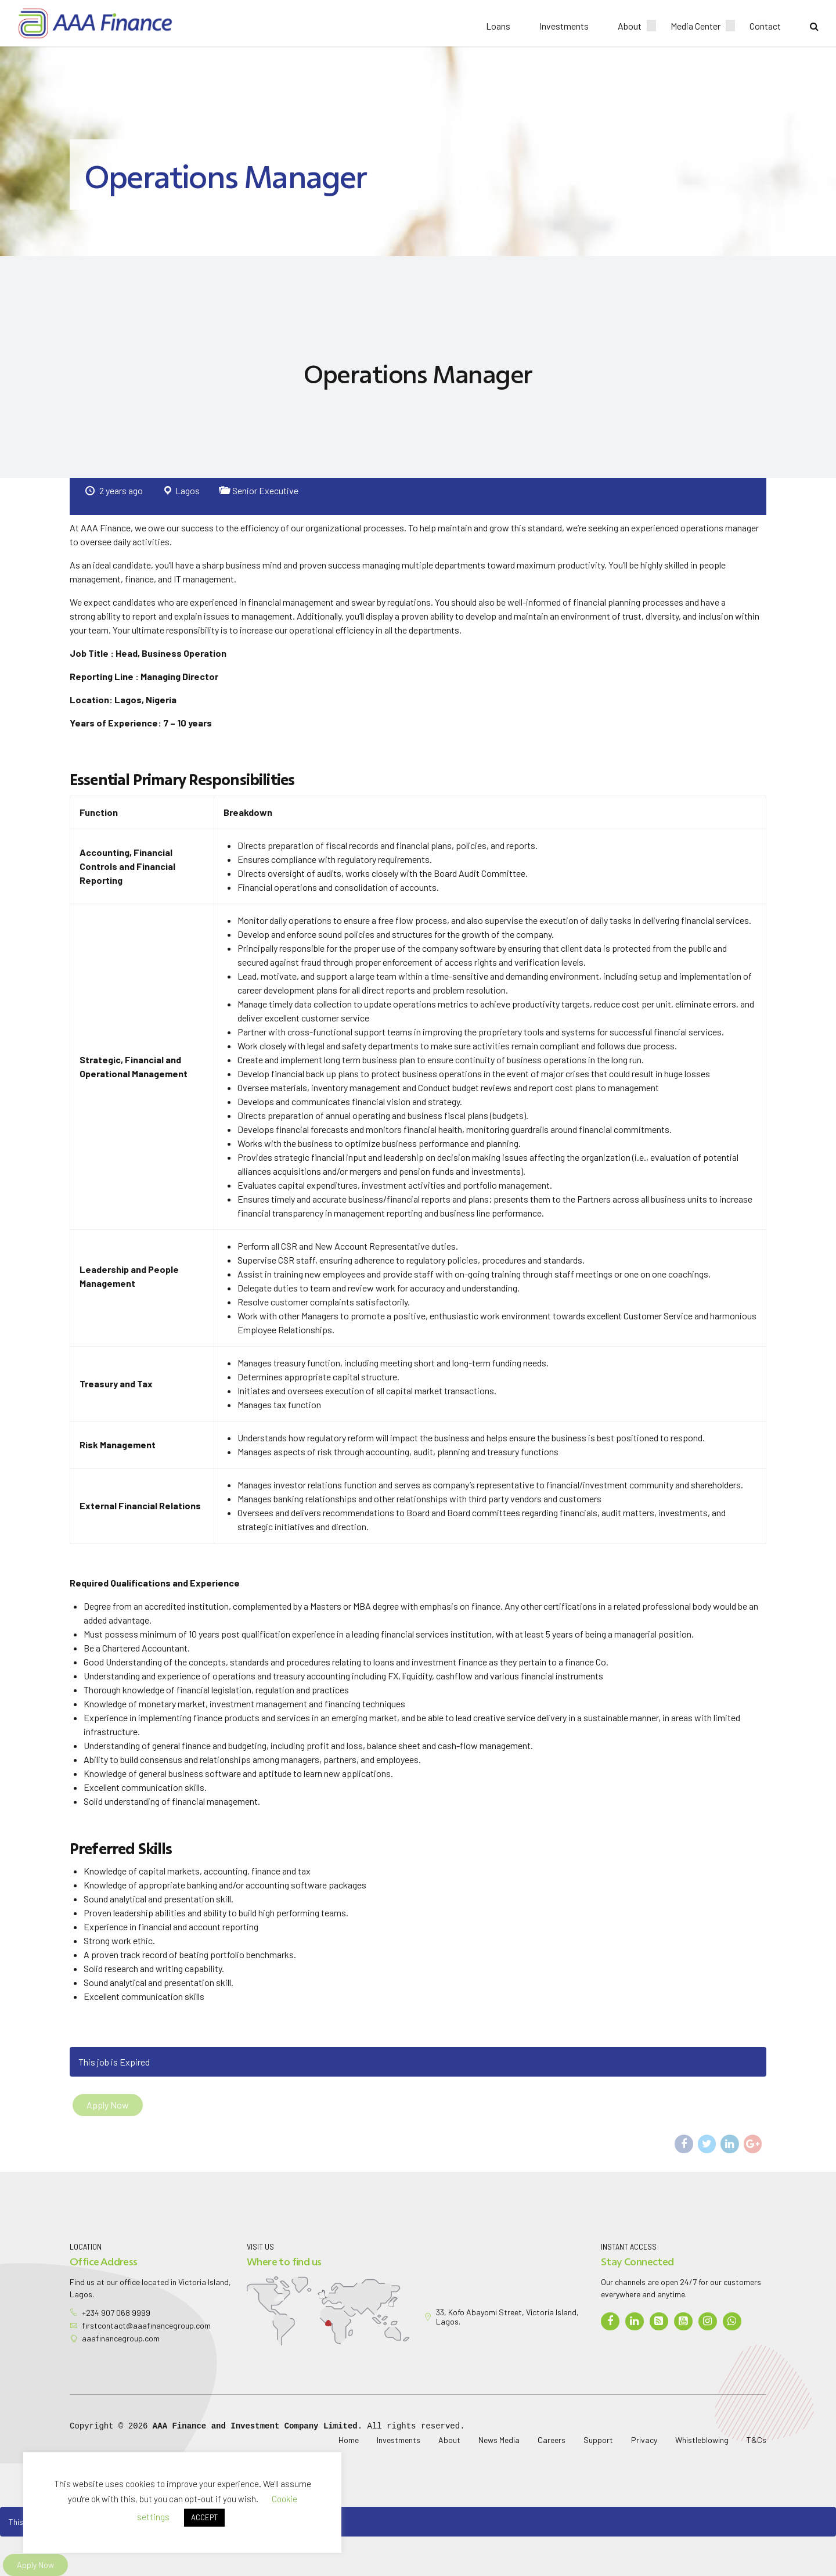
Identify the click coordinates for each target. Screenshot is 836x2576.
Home (348, 2440)
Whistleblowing (702, 2440)
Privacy (644, 2440)
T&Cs (756, 2440)
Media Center (695, 25)
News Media (499, 2440)
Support (598, 2440)
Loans (498, 25)
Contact (765, 25)
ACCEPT (204, 2517)
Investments (564, 25)
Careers (551, 2440)
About (630, 25)
